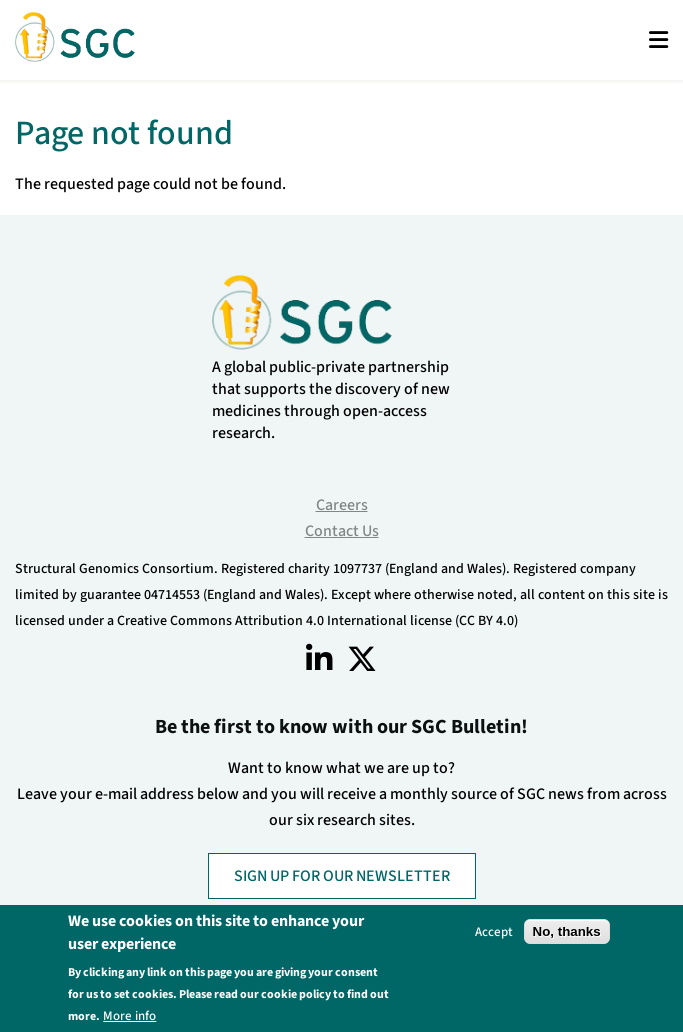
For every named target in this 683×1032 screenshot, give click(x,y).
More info (129, 1015)
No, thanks (567, 931)
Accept (494, 931)
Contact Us (342, 531)
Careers (342, 505)
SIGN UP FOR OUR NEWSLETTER (342, 876)
